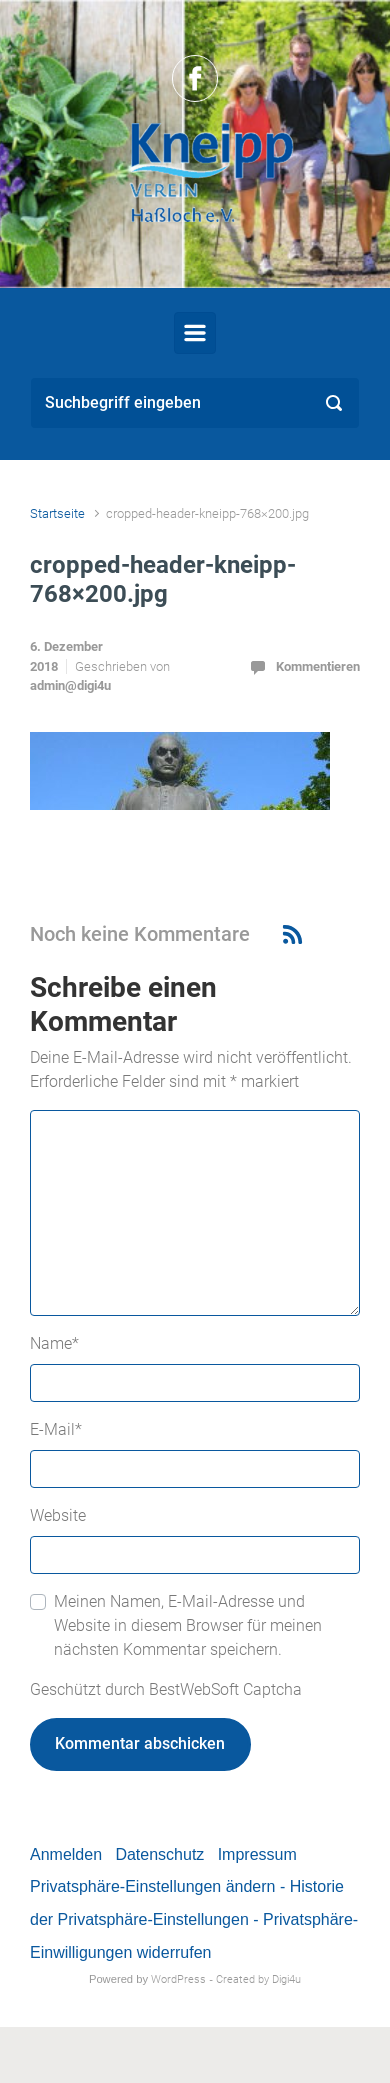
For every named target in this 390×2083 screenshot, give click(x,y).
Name (54, 1343)
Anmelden (66, 1854)
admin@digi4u (70, 685)
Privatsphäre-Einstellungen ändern (152, 1886)
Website (58, 1515)
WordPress (178, 1979)
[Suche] (195, 403)
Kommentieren (318, 666)
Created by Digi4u (258, 1979)
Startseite (57, 513)
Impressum (257, 1854)
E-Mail (56, 1429)
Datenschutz (159, 1854)
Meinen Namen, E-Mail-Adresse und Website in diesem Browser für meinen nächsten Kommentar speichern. (188, 1625)
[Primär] (195, 333)
